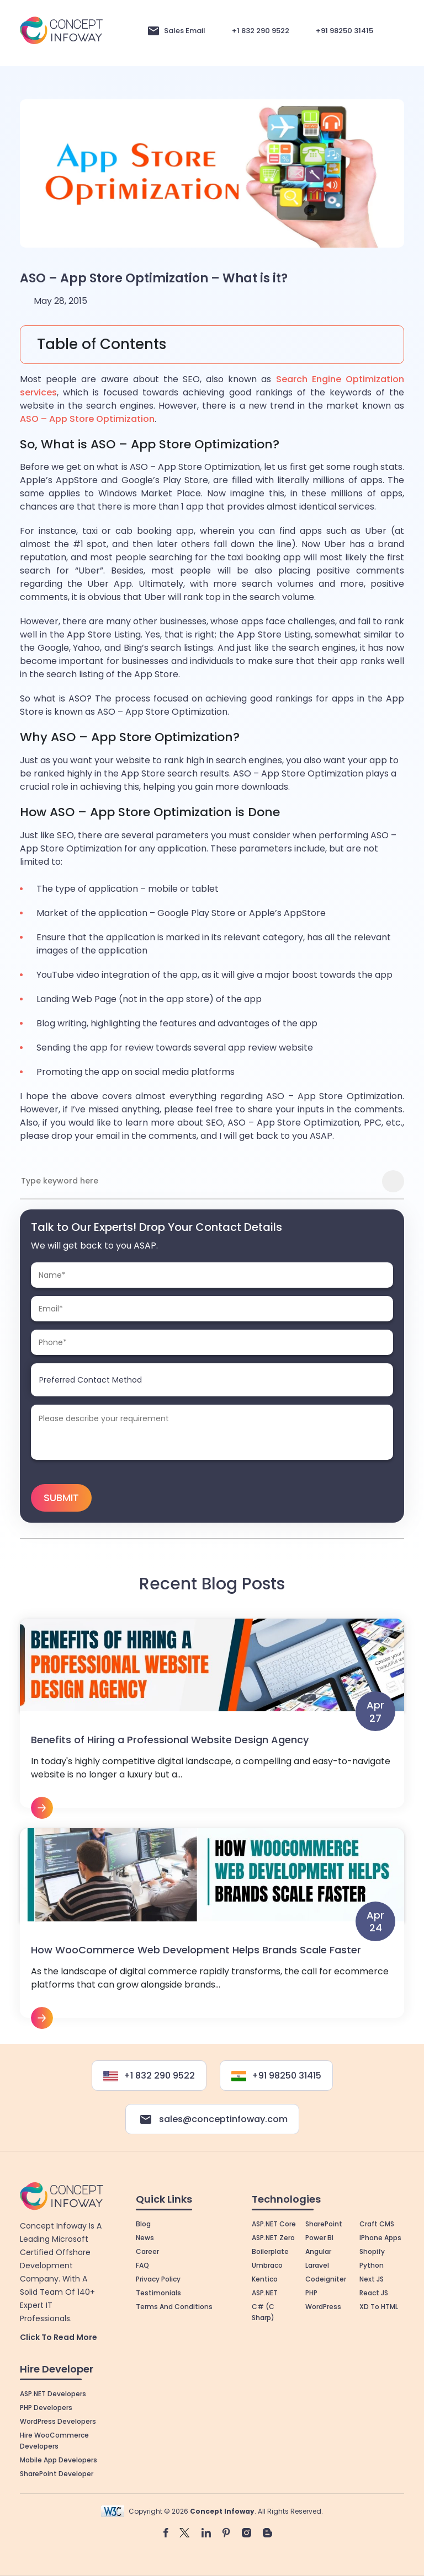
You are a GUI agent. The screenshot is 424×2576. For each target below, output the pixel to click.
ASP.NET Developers (53, 2390)
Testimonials (158, 2290)
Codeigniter (325, 2276)
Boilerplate (270, 2248)
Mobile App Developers (58, 2456)
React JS (373, 2290)
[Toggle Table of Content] (212, 344)
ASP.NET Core (274, 2221)
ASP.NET (265, 2290)
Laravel (317, 2262)
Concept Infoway (222, 2508)
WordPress (323, 2304)
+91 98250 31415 (344, 30)
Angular (318, 2248)
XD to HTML (378, 2304)
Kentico (265, 2276)
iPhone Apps (380, 2235)
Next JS (371, 2276)
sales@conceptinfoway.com (212, 2116)
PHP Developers (46, 2404)
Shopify (372, 2248)
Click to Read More (58, 2333)
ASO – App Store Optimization (87, 419)
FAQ (142, 2262)
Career (147, 2248)
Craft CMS (376, 2221)
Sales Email (184, 30)
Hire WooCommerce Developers (54, 2437)
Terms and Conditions (174, 2304)
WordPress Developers (58, 2418)
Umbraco (267, 2262)
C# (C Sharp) (263, 2309)
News (145, 2235)
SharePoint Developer (56, 2470)
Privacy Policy (158, 2276)
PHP (311, 2290)
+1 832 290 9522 (260, 30)
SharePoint (323, 2221)
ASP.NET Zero (273, 2235)
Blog (143, 2221)
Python (371, 2262)
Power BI (319, 2235)
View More (212, 1717)
